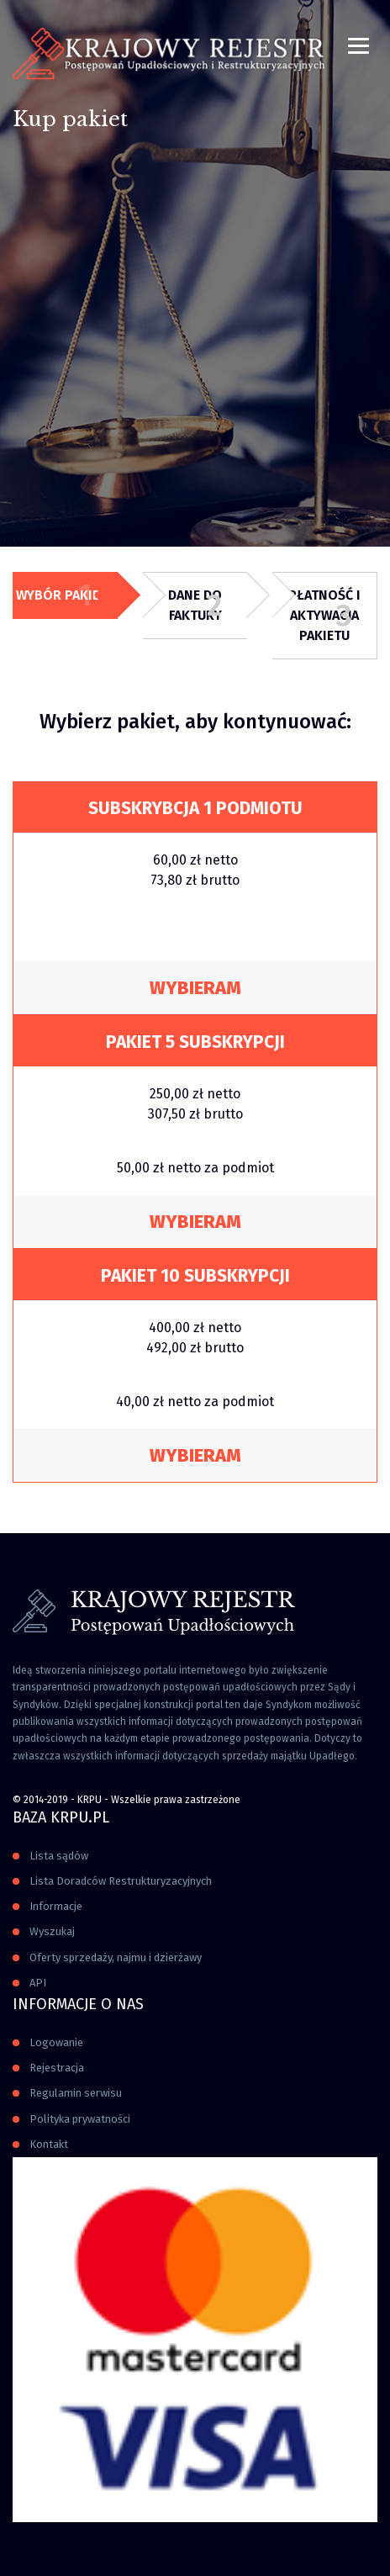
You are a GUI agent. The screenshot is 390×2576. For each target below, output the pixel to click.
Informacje (55, 1906)
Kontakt (48, 2144)
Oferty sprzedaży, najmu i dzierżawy (115, 1957)
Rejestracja (56, 2067)
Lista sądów (58, 1855)
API (37, 1982)
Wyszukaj (52, 1931)
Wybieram (195, 987)
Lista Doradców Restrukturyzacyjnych (120, 1881)
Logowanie (56, 2042)
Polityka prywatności (79, 2119)
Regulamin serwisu (75, 2093)
